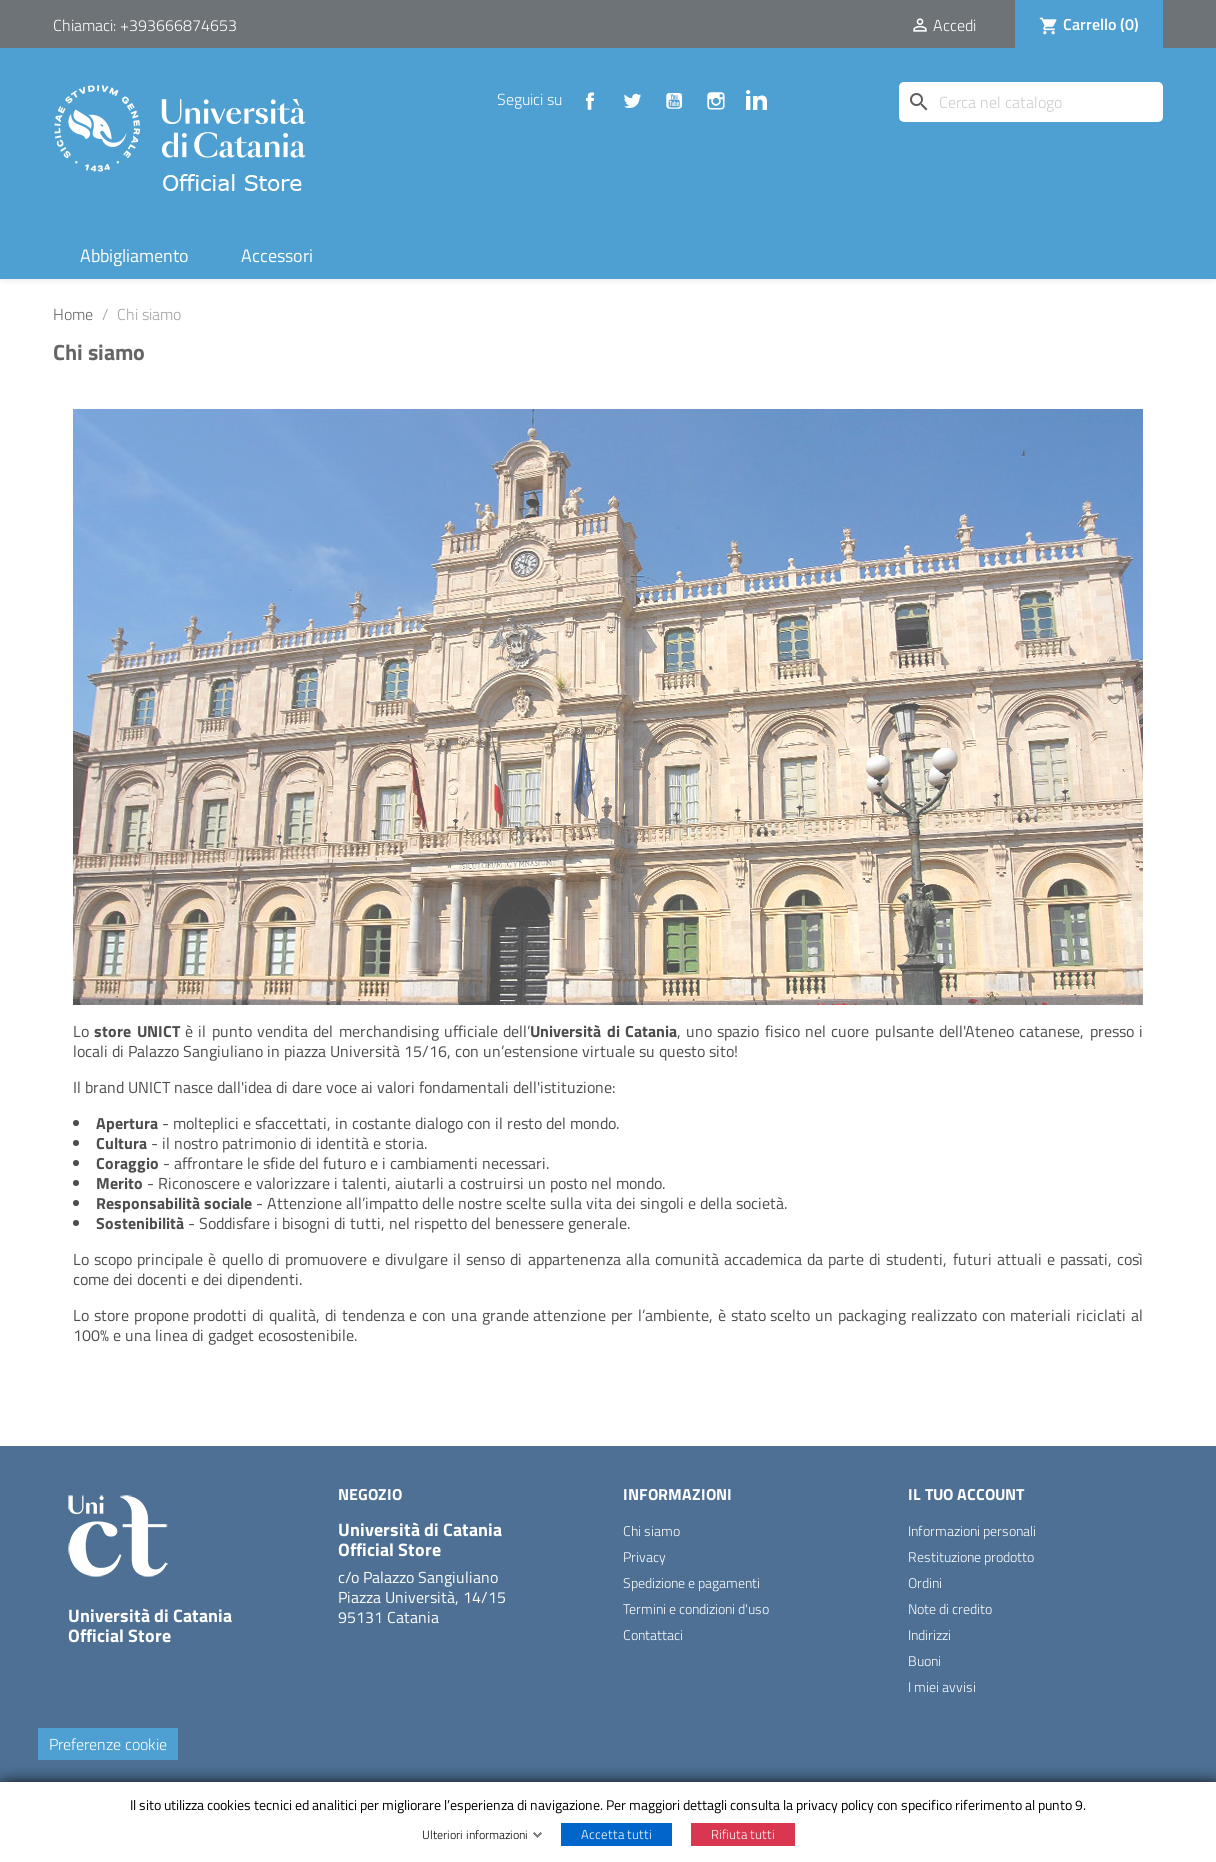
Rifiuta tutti (743, 1834)
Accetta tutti (616, 1834)
